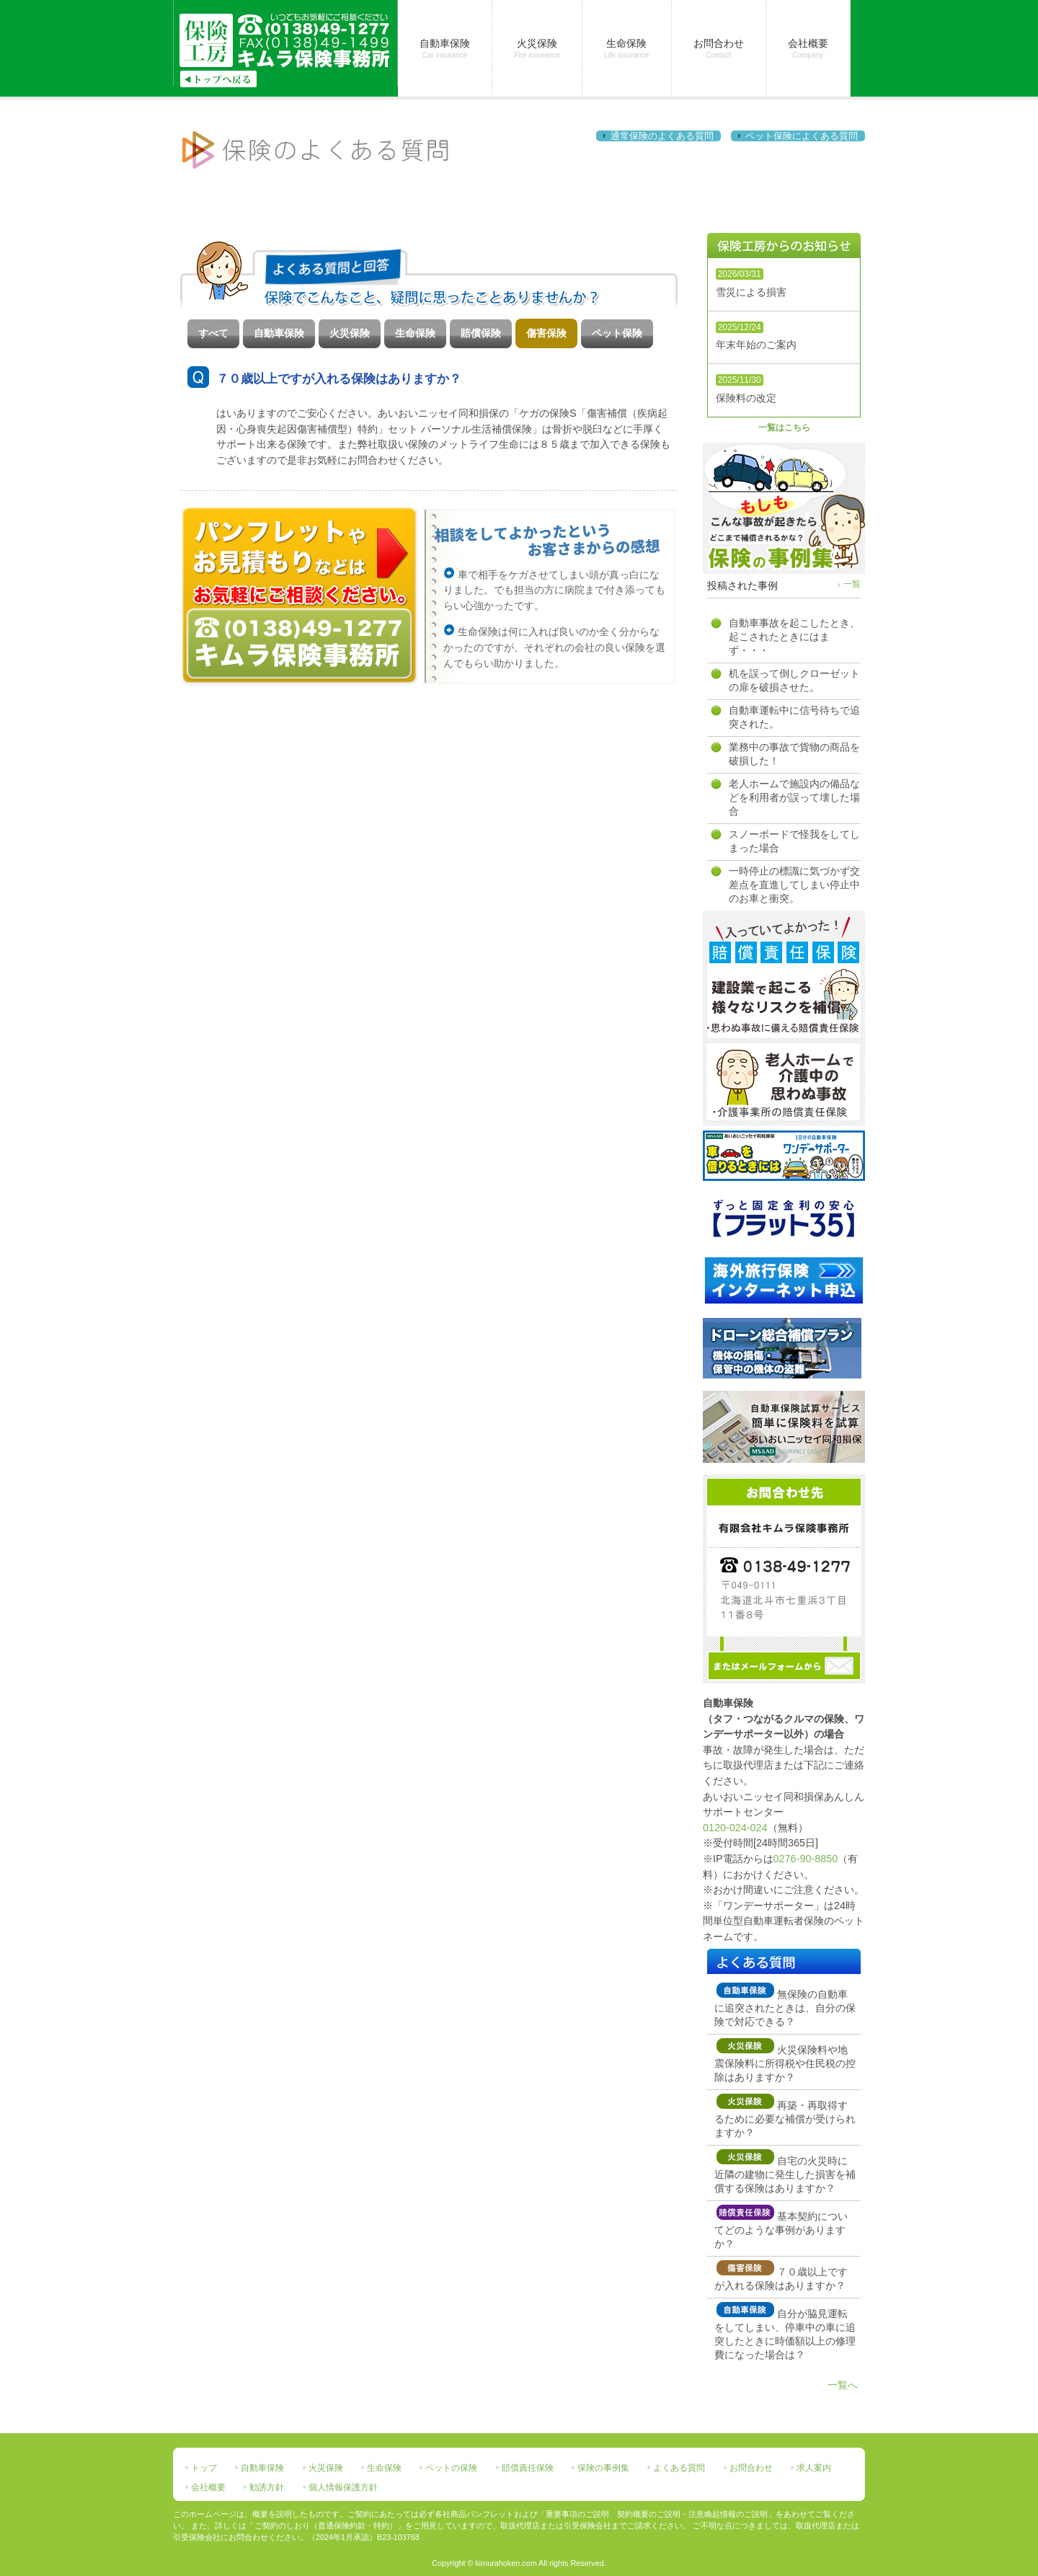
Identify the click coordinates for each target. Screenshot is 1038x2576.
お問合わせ (751, 2468)
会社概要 (208, 2487)
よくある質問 (679, 2468)
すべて (213, 333)
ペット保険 (617, 333)
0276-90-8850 (805, 1858)
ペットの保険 (451, 2468)
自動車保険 (279, 333)
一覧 (852, 584)
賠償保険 (481, 333)
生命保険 (415, 333)
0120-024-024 (735, 1827)
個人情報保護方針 (343, 2487)
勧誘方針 (266, 2487)
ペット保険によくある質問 (801, 135)
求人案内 (814, 2468)
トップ (204, 2468)
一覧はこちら (784, 427)
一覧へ (843, 2385)
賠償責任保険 (528, 2468)
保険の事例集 (603, 2468)
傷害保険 (546, 333)
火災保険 (349, 333)
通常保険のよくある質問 (662, 135)
